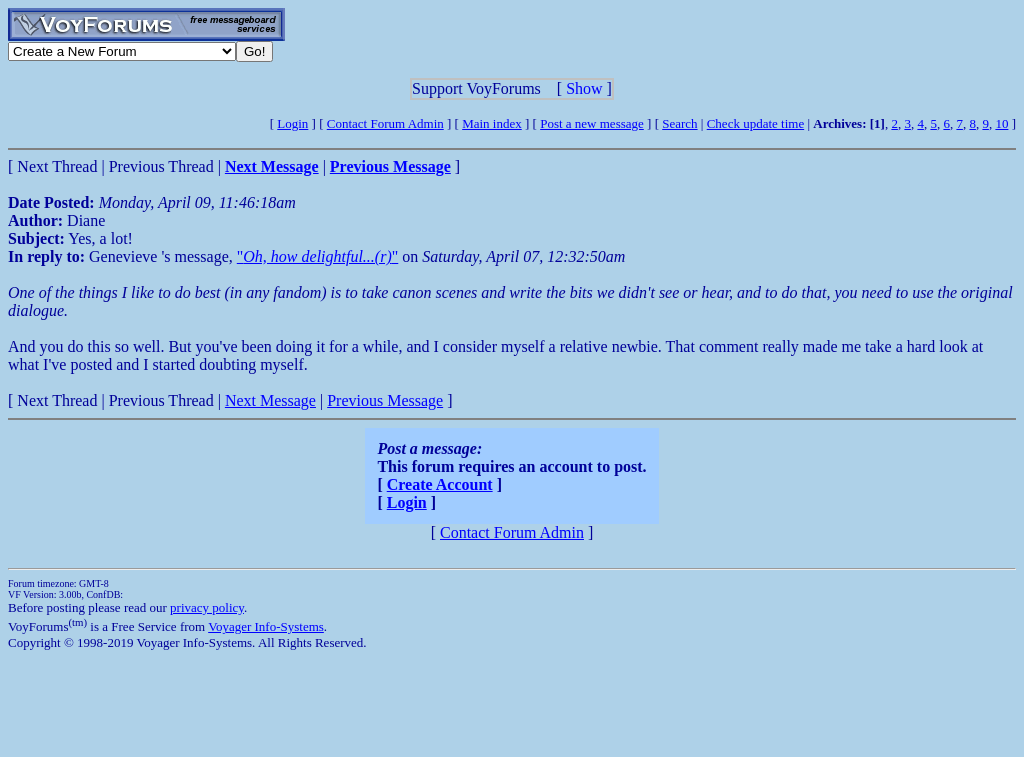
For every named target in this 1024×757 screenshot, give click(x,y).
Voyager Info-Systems (266, 626)
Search (679, 123)
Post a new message (592, 123)
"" (318, 256)
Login (292, 123)
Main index (492, 123)
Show (584, 88)
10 (1001, 123)
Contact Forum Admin (385, 123)
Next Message (270, 400)
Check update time (755, 123)
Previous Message (385, 400)
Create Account (440, 484)
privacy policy (207, 607)
